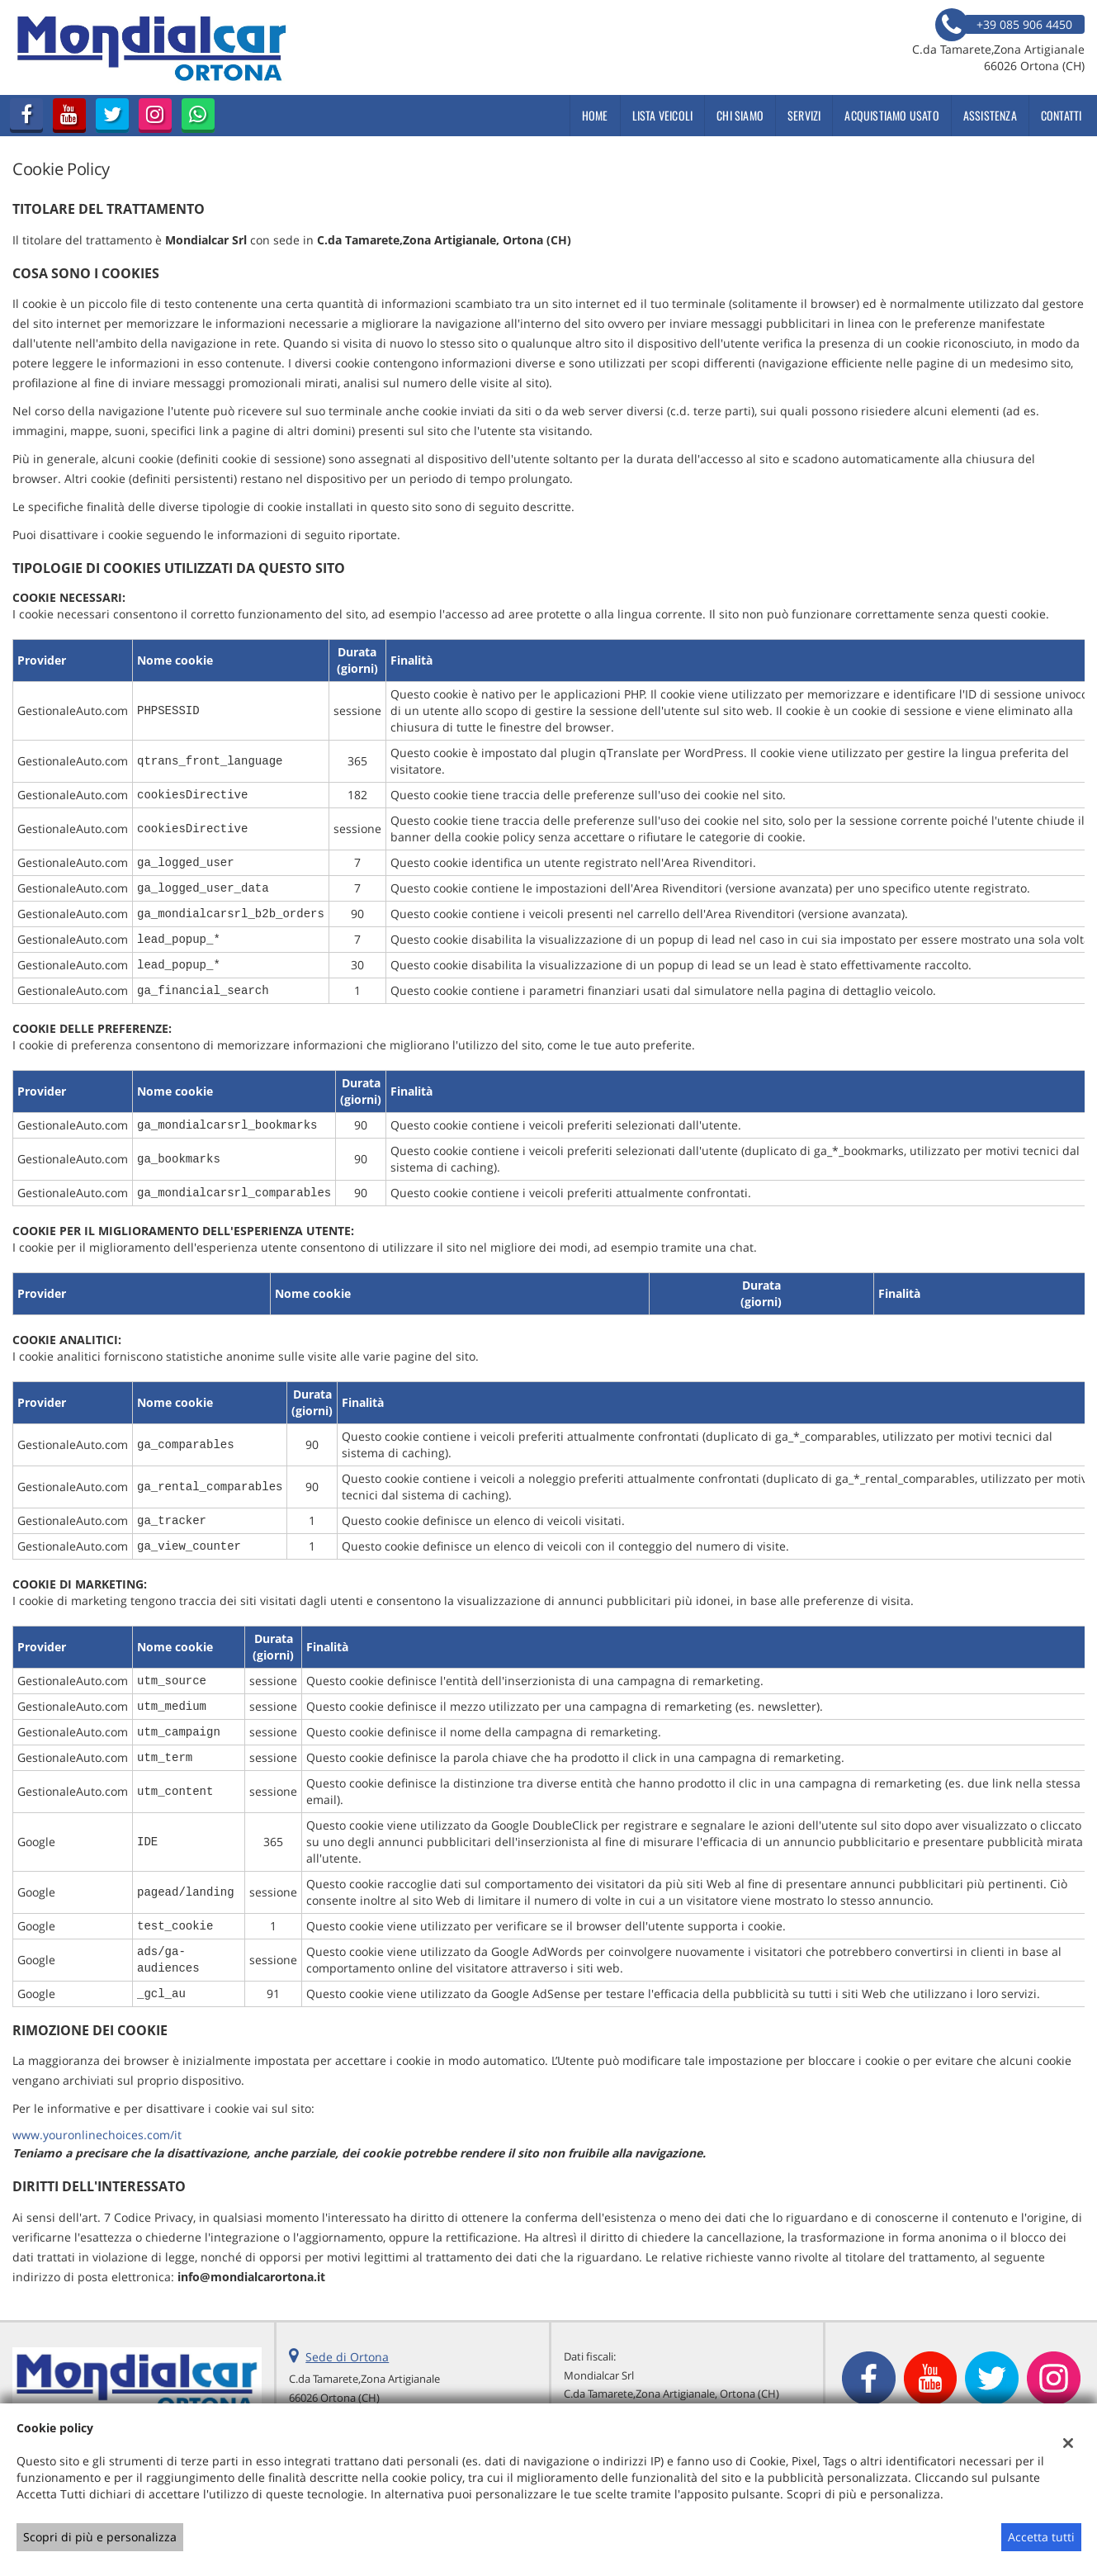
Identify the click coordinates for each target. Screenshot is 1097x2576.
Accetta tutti (1041, 2537)
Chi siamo (740, 115)
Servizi (803, 115)
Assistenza (990, 115)
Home (595, 115)
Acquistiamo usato (891, 115)
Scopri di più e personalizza (100, 2537)
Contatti (1061, 115)
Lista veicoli (662, 115)
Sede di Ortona (347, 2357)
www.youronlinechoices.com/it (97, 2135)
